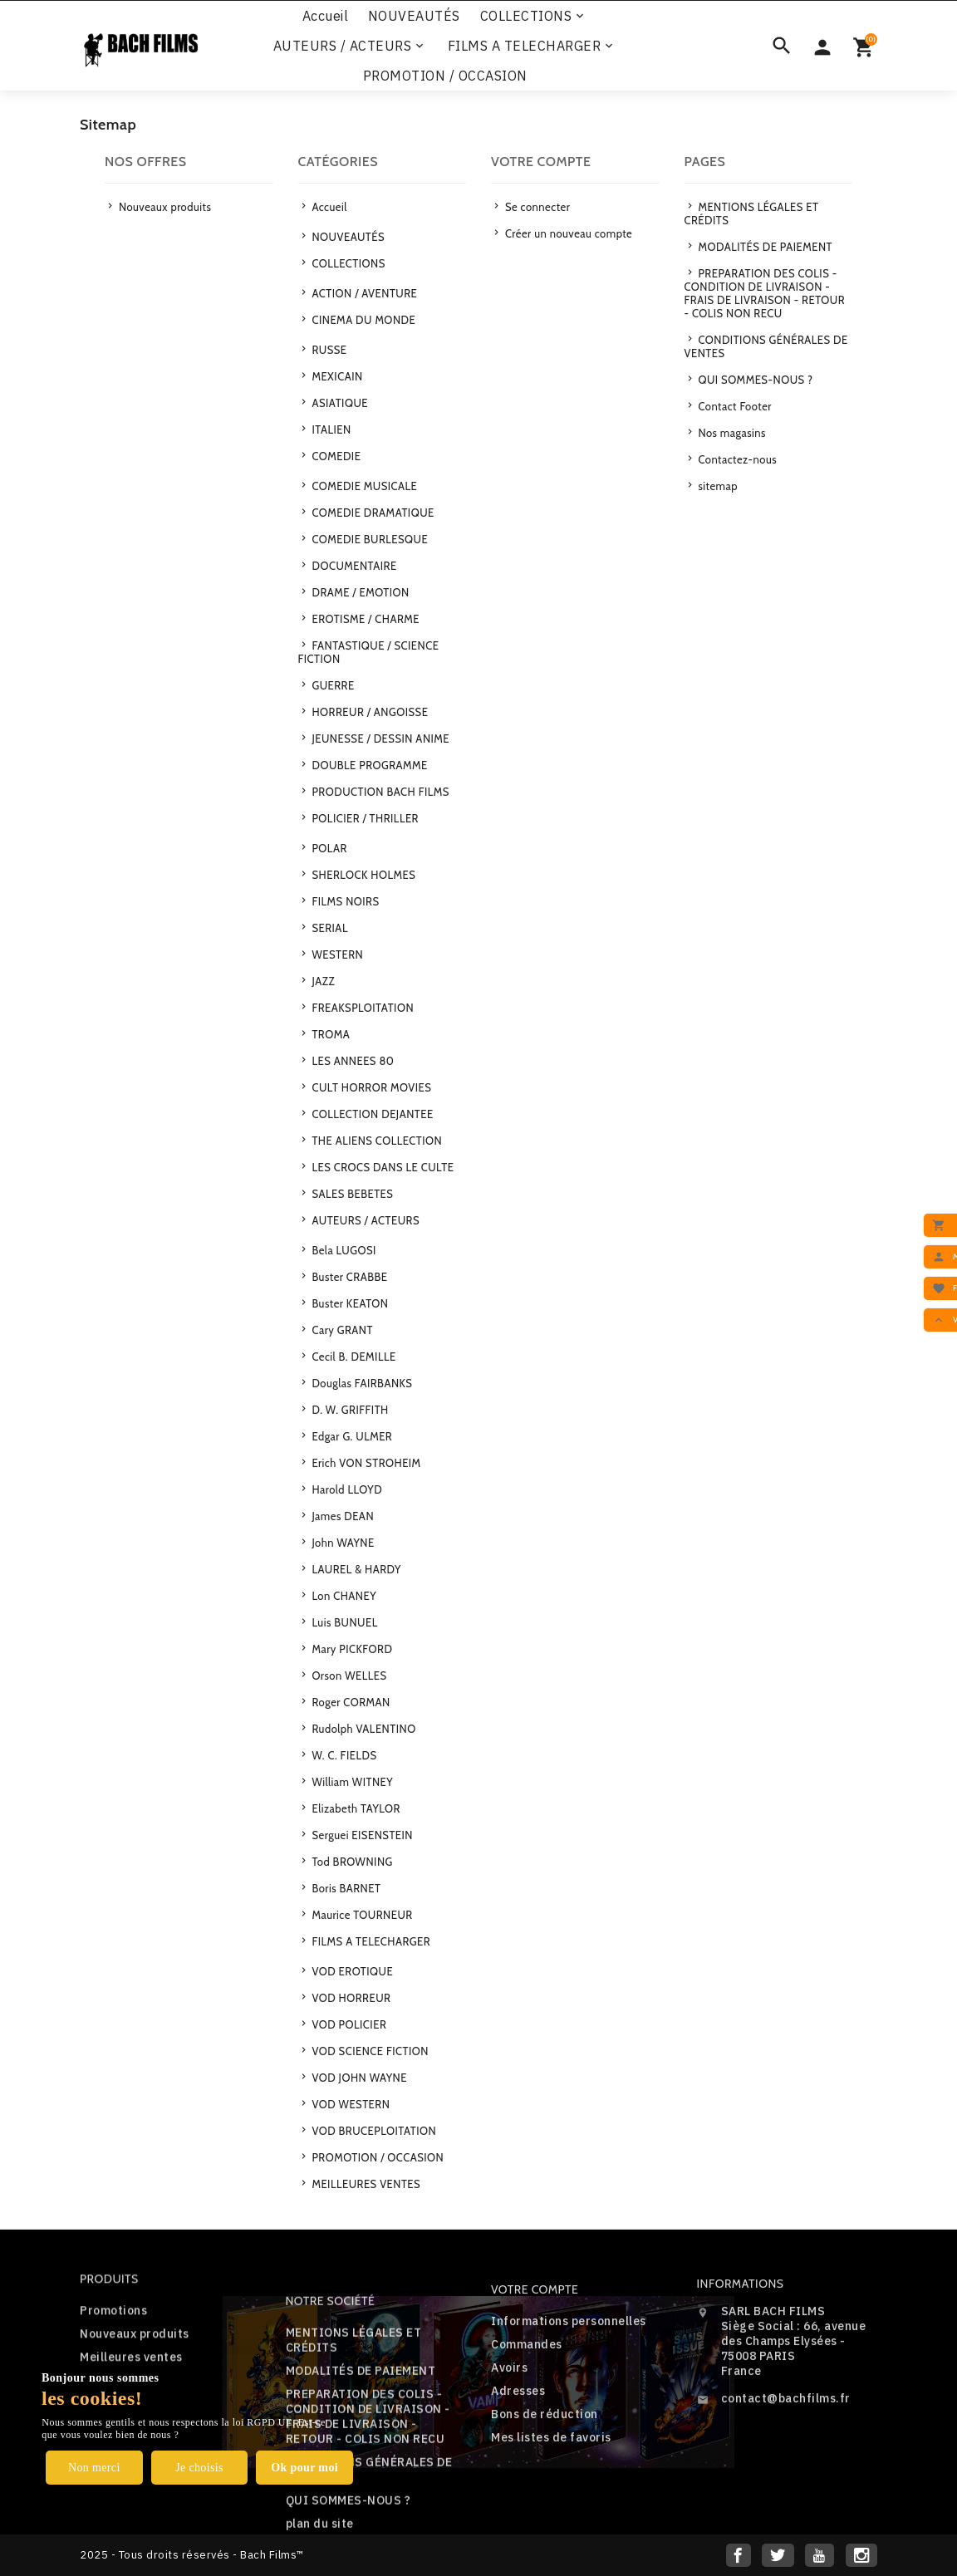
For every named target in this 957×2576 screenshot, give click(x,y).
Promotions (113, 2350)
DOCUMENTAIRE (353, 565)
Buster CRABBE (348, 1276)
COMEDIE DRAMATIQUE (371, 512)
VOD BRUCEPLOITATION (372, 2130)
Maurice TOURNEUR (361, 1914)
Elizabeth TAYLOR (354, 1808)
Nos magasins (730, 432)
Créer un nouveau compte (568, 233)
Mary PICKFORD (350, 1649)
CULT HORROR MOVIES (370, 1087)
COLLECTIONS (533, 16)
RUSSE (328, 349)
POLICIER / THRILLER (364, 818)
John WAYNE (342, 1542)
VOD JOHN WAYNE (358, 2077)
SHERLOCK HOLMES (362, 874)
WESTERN (336, 954)
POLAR (328, 848)
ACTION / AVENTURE (363, 293)
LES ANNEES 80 (351, 1060)
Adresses (518, 2457)
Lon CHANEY (342, 1595)
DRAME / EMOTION (359, 592)
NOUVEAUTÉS (414, 15)
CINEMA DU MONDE (362, 319)
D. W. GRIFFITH (349, 1409)
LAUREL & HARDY (355, 1569)
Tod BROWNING (351, 1861)
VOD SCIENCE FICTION (369, 2051)
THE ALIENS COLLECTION (375, 1140)
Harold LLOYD (345, 1489)
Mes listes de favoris (551, 2503)
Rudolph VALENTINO (362, 1728)
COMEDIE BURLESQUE (368, 539)
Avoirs (509, 2433)
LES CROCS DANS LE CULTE (381, 1167)
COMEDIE (335, 456)
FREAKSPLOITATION (361, 1007)
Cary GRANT (341, 1330)
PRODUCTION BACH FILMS (379, 791)
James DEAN (341, 1516)
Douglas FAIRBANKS (360, 1383)
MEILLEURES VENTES (364, 2184)
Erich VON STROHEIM (365, 1463)
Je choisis (199, 2467)
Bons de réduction (544, 2480)
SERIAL (328, 928)
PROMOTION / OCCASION (445, 75)
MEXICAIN (336, 376)
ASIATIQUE (338, 403)
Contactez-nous (736, 459)
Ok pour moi (304, 2467)
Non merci (94, 2467)
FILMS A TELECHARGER (532, 46)
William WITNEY (351, 1781)
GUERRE (332, 685)
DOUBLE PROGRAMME (368, 765)
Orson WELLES (348, 1675)
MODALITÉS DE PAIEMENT (763, 246)
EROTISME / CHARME (364, 619)
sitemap (716, 486)
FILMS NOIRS (344, 901)
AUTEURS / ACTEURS (350, 46)
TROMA (329, 1034)
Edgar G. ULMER (350, 1436)
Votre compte (534, 2355)
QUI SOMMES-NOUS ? (754, 379)
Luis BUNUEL (343, 1622)
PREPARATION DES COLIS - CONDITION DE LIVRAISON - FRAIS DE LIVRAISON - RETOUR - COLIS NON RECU (765, 293)
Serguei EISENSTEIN (361, 1835)
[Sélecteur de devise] (822, 45)
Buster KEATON (348, 1303)
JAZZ (322, 981)
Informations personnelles (568, 2387)
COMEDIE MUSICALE (363, 486)
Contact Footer (733, 406)
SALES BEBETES (351, 1193)
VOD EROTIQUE (351, 1971)
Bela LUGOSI (342, 1250)
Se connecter (537, 206)
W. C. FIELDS (342, 1755)
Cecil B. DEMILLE (352, 1356)
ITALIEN (330, 429)
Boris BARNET (344, 1888)
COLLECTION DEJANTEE (371, 1114)
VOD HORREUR (349, 1997)
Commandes (526, 2410)
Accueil (325, 15)
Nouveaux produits (164, 206)
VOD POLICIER (347, 2024)
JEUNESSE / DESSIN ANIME (379, 738)
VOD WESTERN (349, 2104)
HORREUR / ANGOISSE (368, 712)
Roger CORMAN (349, 1702)
